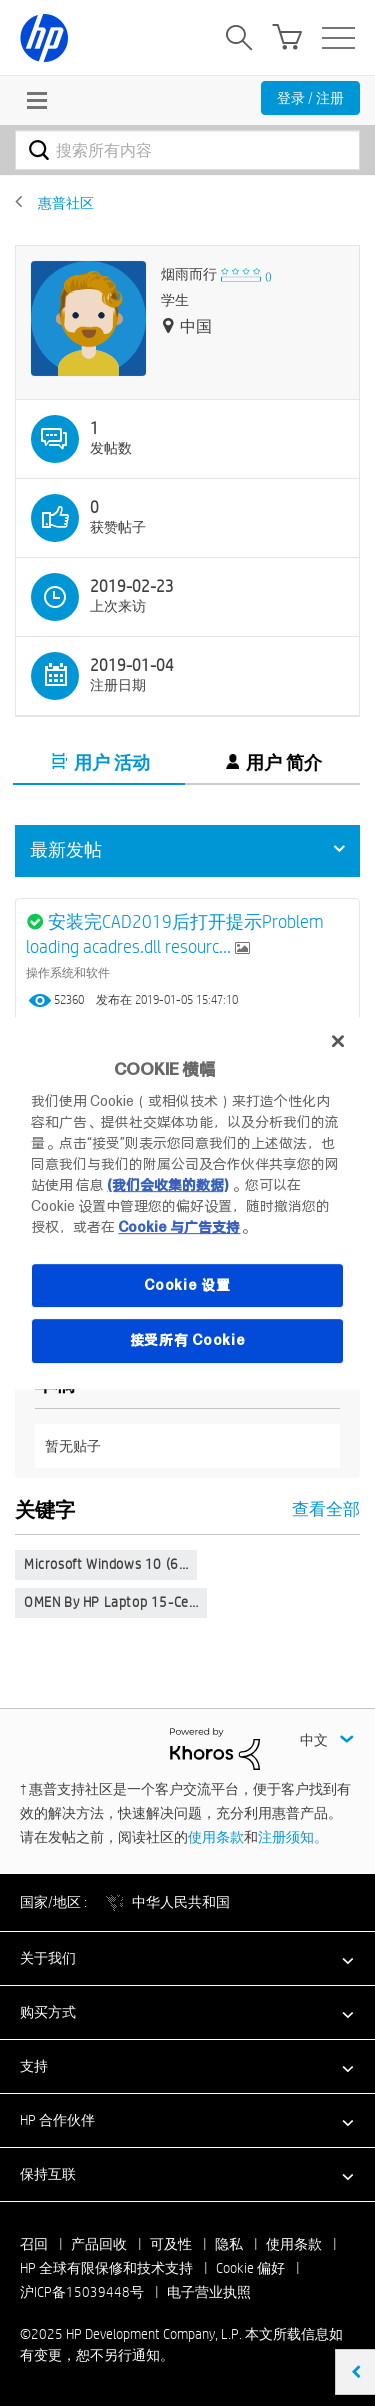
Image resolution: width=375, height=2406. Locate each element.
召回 (34, 2244)
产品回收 (99, 2244)
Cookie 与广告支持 (179, 1227)
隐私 (229, 2244)
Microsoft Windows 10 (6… (106, 1564)
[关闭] (338, 1041)
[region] (187, 1203)
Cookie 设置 (187, 1285)
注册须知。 (293, 1837)
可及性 (171, 2244)
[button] (187, 1958)
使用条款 (216, 1837)
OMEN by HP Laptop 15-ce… (111, 1602)
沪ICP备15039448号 (82, 2292)
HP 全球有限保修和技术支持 (106, 2268)
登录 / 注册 (310, 98)
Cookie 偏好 (250, 2268)
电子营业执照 (209, 2292)
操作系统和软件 (68, 972)
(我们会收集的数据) (167, 1185)
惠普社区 (66, 203)
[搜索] (187, 150)
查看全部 (187, 1508)
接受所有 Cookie (188, 1340)
